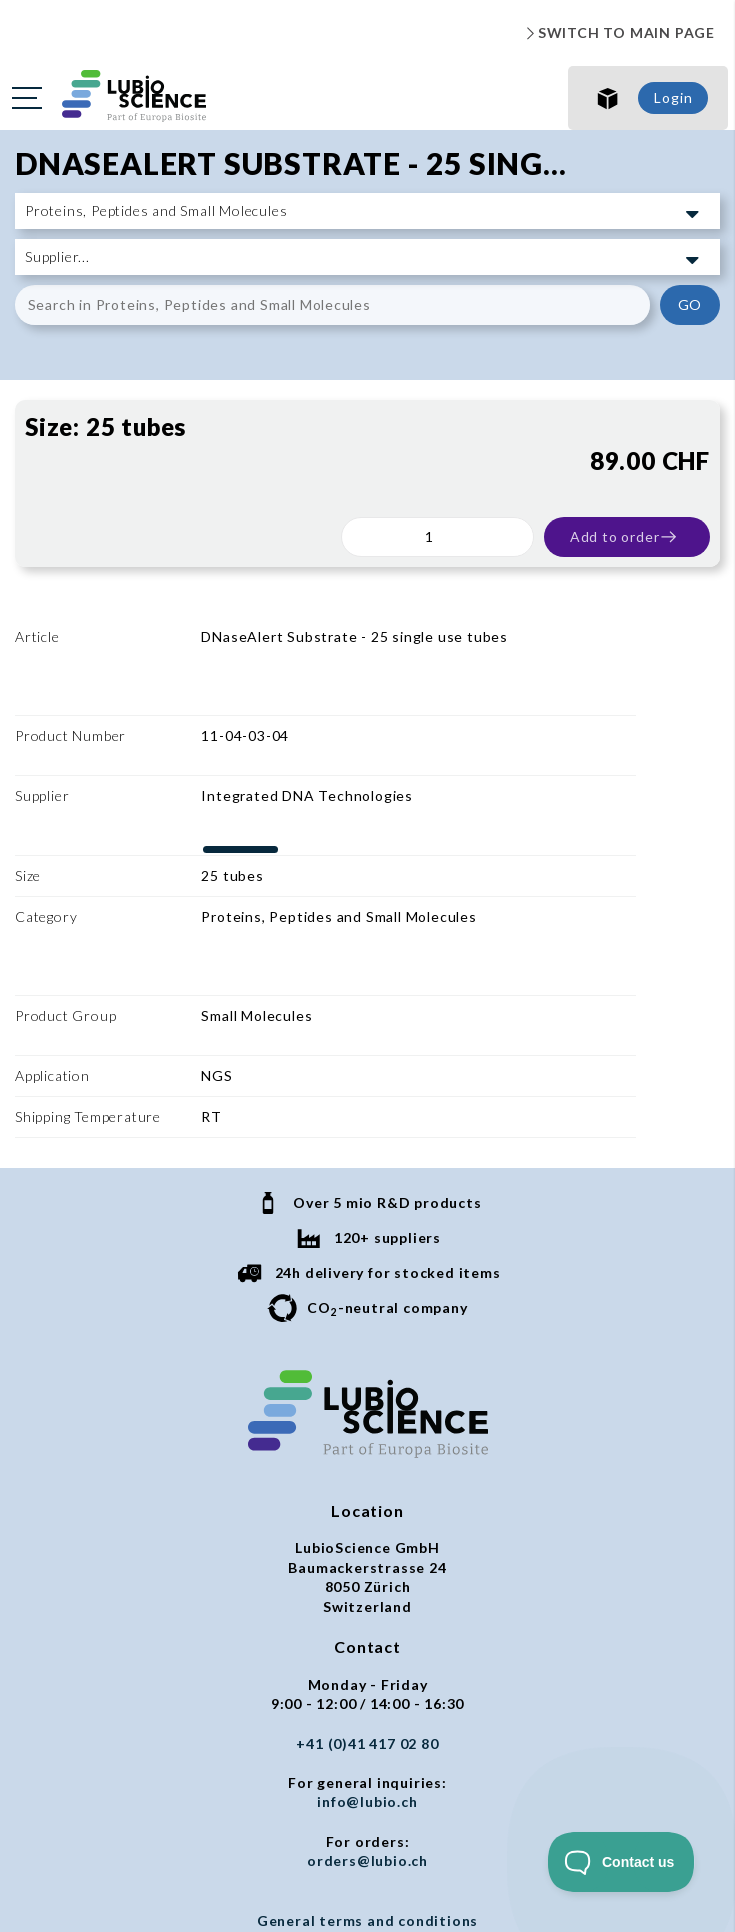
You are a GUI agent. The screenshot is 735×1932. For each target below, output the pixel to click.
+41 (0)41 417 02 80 (367, 1550)
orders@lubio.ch (367, 1667)
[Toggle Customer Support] (621, 1862)
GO (690, 304)
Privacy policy (367, 1746)
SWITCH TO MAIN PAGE (618, 33)
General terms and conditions (367, 1727)
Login (673, 97)
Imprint (367, 1766)
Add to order (624, 537)
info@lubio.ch (367, 1608)
